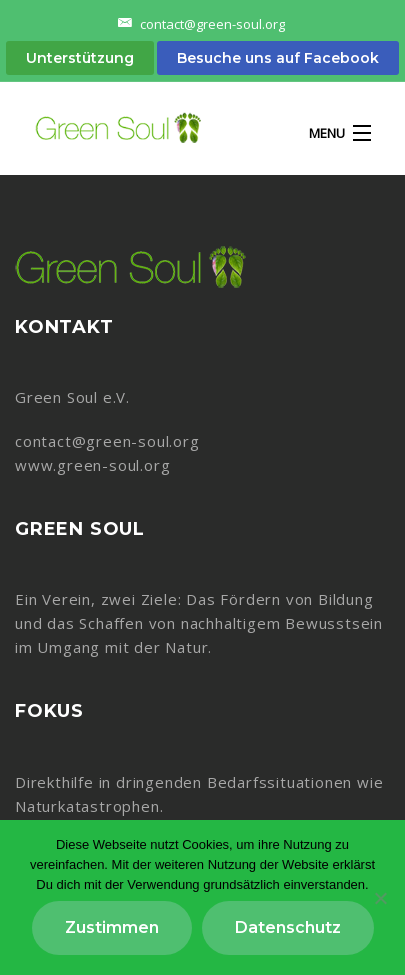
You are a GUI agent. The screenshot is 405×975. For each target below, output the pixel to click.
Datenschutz (288, 927)
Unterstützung (80, 58)
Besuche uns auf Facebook (278, 58)
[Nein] (380, 898)
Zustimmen (112, 927)
